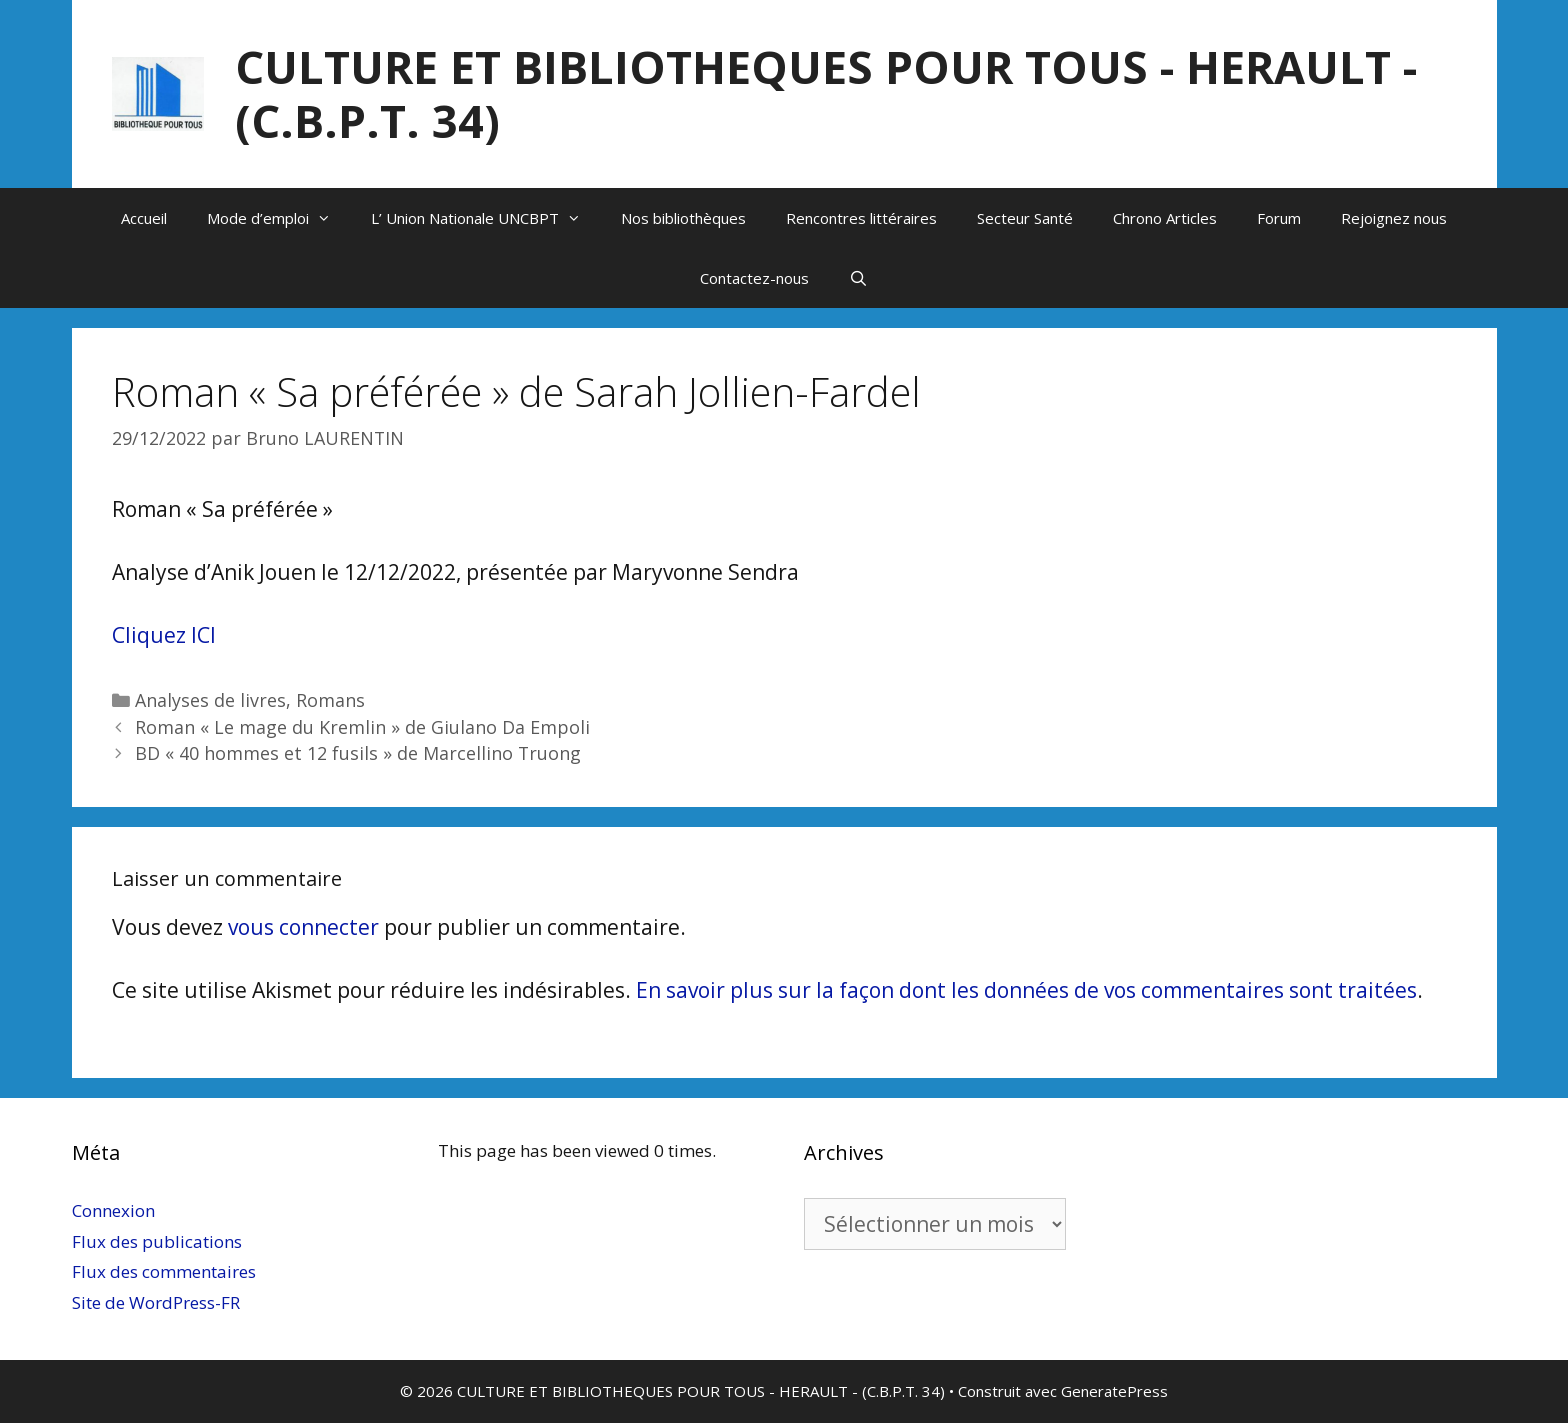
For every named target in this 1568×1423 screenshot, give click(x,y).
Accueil (144, 218)
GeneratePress (1114, 1391)
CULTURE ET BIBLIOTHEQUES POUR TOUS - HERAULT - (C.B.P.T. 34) (826, 93)
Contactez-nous (754, 278)
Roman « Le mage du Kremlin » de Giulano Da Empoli (362, 727)
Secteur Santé (1025, 218)
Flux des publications (157, 1241)
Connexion (113, 1210)
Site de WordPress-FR (156, 1302)
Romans (330, 700)
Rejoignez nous (1394, 218)
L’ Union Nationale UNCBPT (486, 218)
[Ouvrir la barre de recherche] (858, 278)
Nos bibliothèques (683, 218)
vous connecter (303, 927)
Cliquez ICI (164, 635)
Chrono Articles (1165, 218)
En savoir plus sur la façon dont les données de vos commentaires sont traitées (1026, 990)
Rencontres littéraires (861, 218)
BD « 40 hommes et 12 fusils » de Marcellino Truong (358, 753)
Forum (1279, 218)
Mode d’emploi (279, 218)
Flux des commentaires (164, 1271)
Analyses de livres (210, 700)
